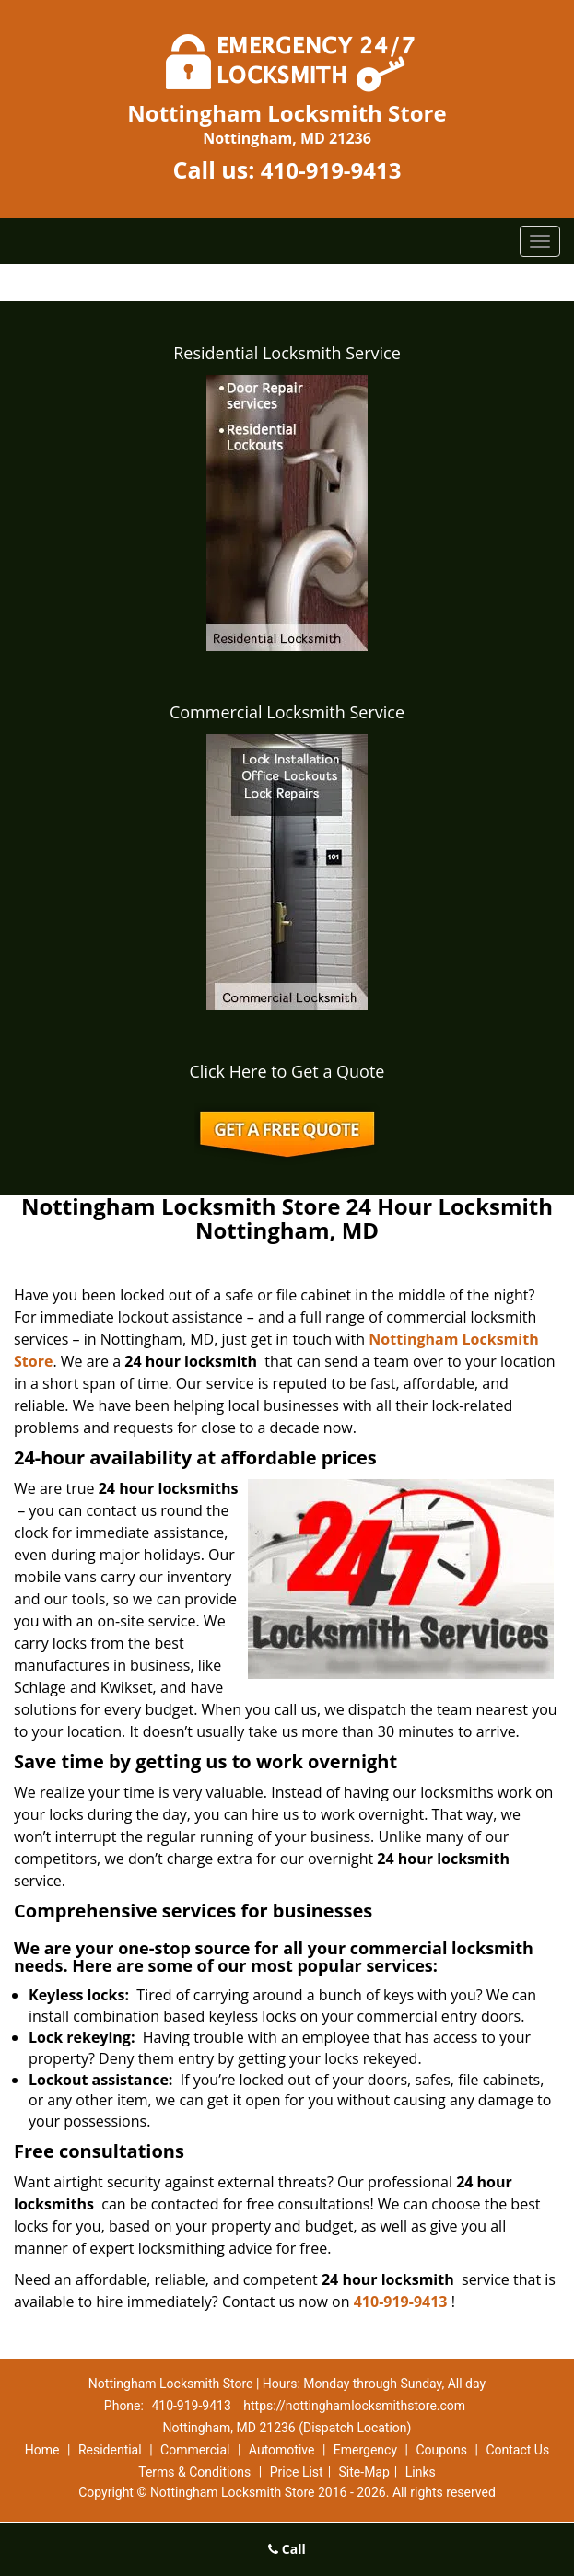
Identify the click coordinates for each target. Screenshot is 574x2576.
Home (42, 2449)
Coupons (441, 2449)
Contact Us (517, 2449)
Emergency (365, 2449)
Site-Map (364, 2472)
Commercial (194, 2449)
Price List (296, 2472)
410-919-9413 (331, 170)
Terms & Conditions (194, 2472)
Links (420, 2472)
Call (287, 2549)
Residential (110, 2449)
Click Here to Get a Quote (287, 1071)
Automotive (282, 2449)
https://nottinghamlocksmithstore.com (354, 2405)
